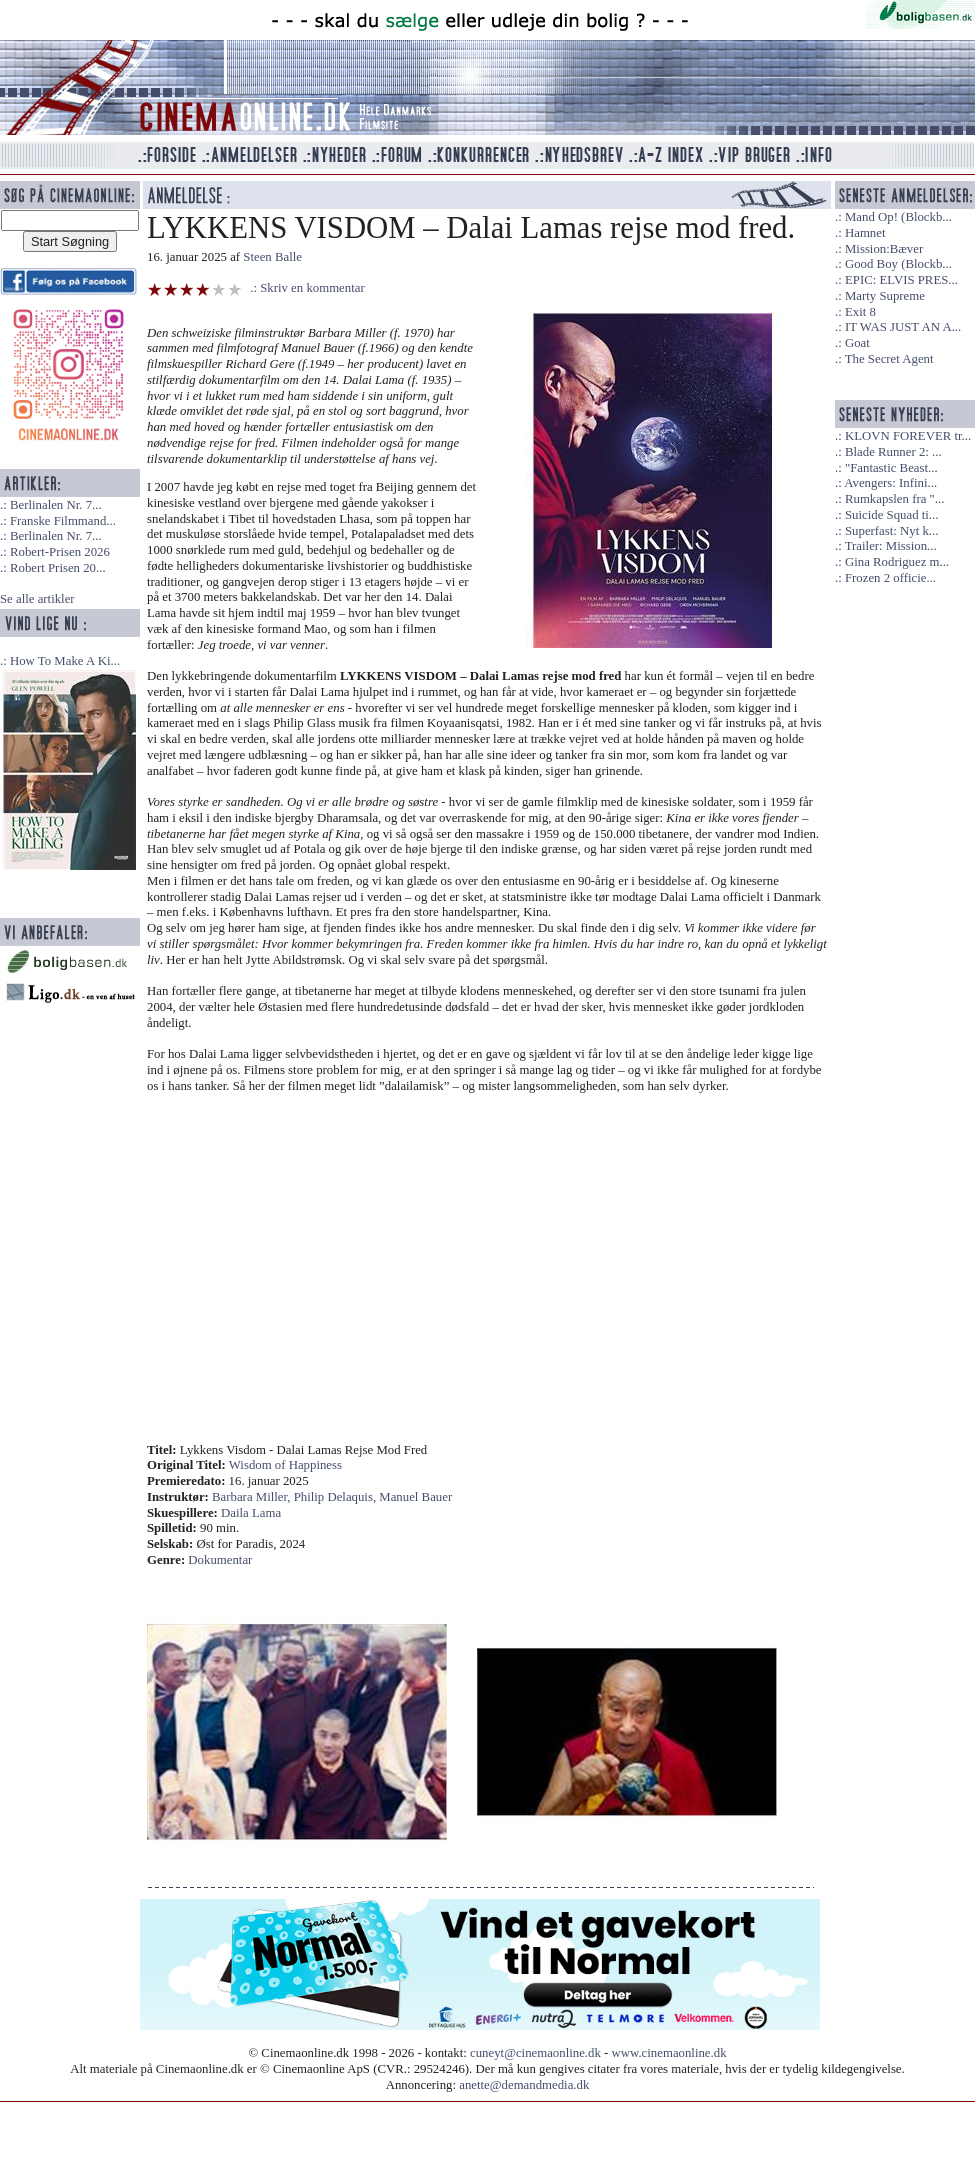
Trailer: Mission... (891, 546)
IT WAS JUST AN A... (903, 327)
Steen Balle (272, 257)
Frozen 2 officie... (890, 578)
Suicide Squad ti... (891, 515)
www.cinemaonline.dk (669, 2053)
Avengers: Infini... (890, 483)
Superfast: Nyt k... (891, 531)
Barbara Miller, (253, 1497)
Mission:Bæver (884, 249)
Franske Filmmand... (63, 521)
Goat (857, 343)
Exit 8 (860, 312)
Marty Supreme (885, 296)
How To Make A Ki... (65, 661)
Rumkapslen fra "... (894, 499)
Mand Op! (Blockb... (898, 217)
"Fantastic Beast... (891, 468)
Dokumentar (220, 1560)
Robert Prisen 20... (58, 568)
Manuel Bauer (415, 1497)
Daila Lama (251, 1513)
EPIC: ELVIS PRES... (901, 280)
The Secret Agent (889, 359)
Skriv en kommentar (312, 288)
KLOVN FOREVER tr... (908, 436)
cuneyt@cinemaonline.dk (535, 2053)
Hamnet (865, 233)
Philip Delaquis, (337, 1497)
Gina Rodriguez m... (897, 562)
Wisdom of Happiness (285, 1465)
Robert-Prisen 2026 (60, 552)
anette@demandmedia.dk (524, 2085)
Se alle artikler (37, 599)
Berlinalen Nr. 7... (56, 505)
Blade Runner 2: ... (893, 452)
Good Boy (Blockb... (898, 264)
